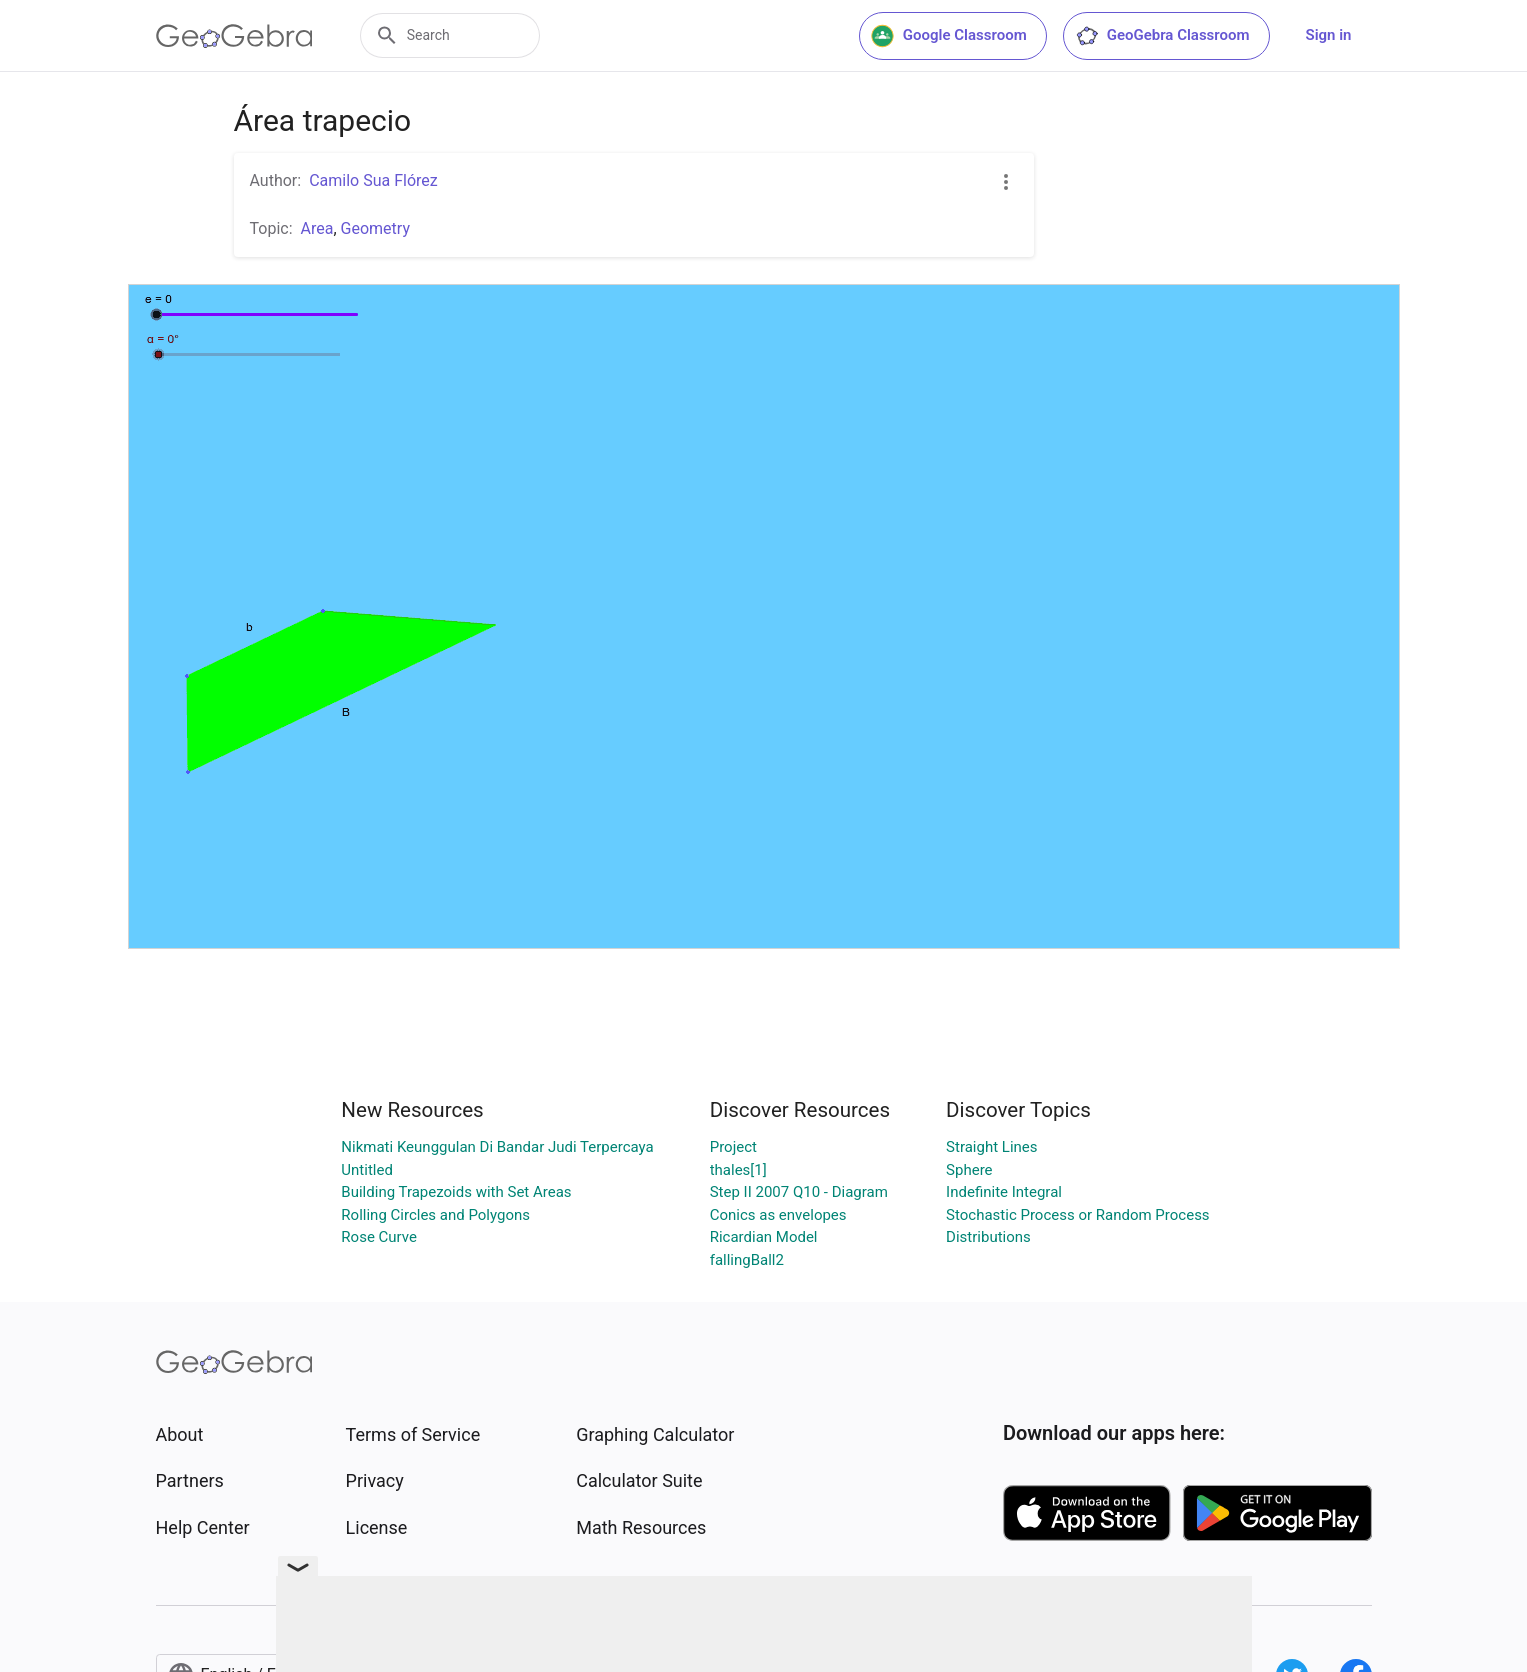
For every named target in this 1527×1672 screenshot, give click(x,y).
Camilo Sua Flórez (373, 180)
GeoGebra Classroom (1162, 36)
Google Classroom (949, 36)
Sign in (1329, 35)
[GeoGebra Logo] (234, 36)
